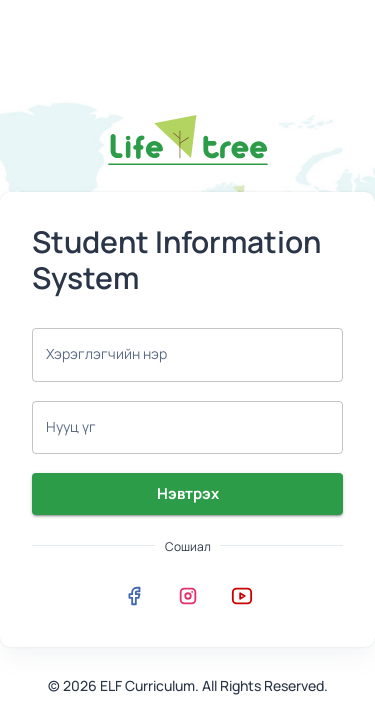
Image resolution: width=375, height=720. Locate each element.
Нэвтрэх (187, 494)
